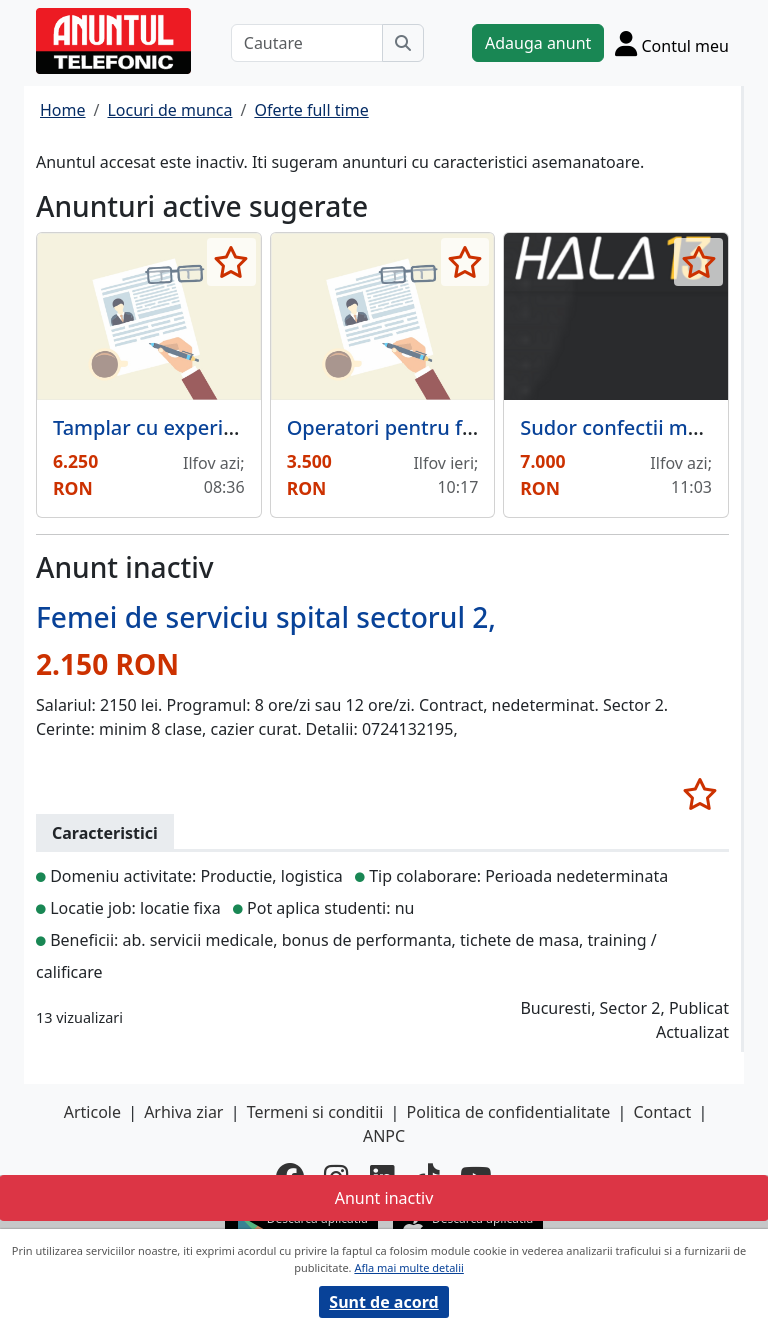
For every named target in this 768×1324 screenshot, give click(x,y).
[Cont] (672, 43)
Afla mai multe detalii (408, 1267)
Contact (662, 1112)
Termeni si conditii (315, 1112)
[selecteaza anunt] (231, 262)
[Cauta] (403, 43)
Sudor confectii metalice (635, 427)
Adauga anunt (538, 43)
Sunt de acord (383, 1302)
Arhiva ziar (183, 1112)
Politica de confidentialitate (509, 1112)
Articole (92, 1112)
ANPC (384, 1136)
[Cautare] (307, 43)
